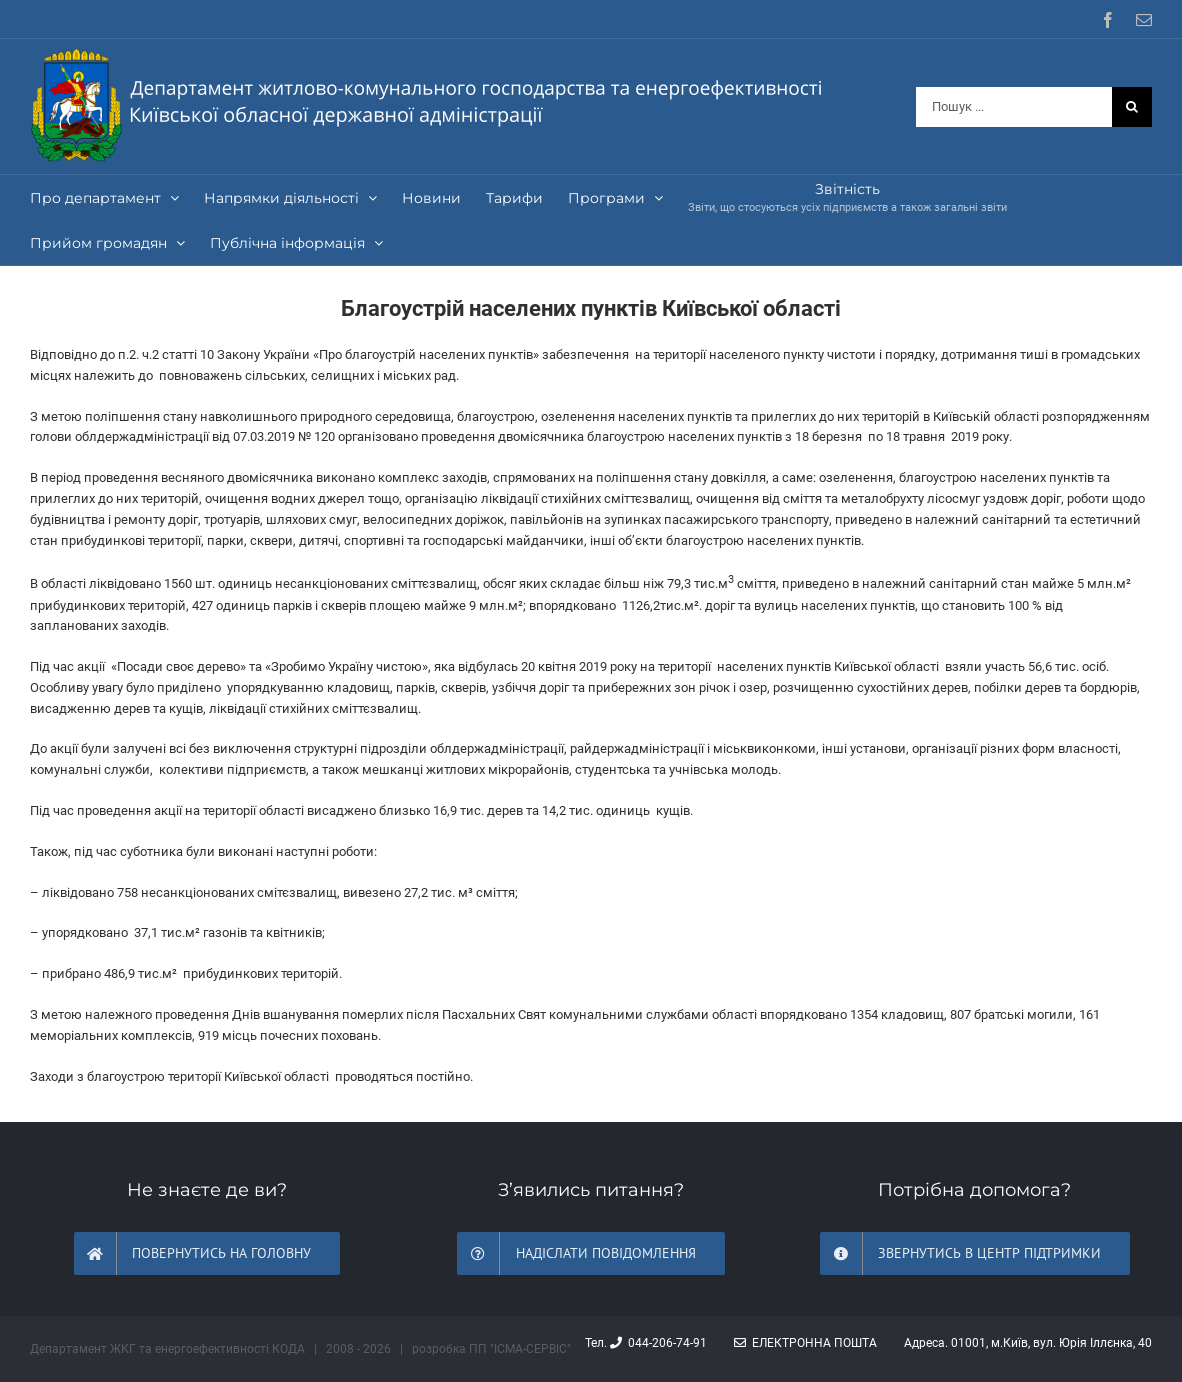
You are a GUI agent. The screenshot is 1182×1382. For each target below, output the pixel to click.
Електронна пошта (805, 1343)
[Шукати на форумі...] (1132, 107)
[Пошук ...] (1014, 107)
